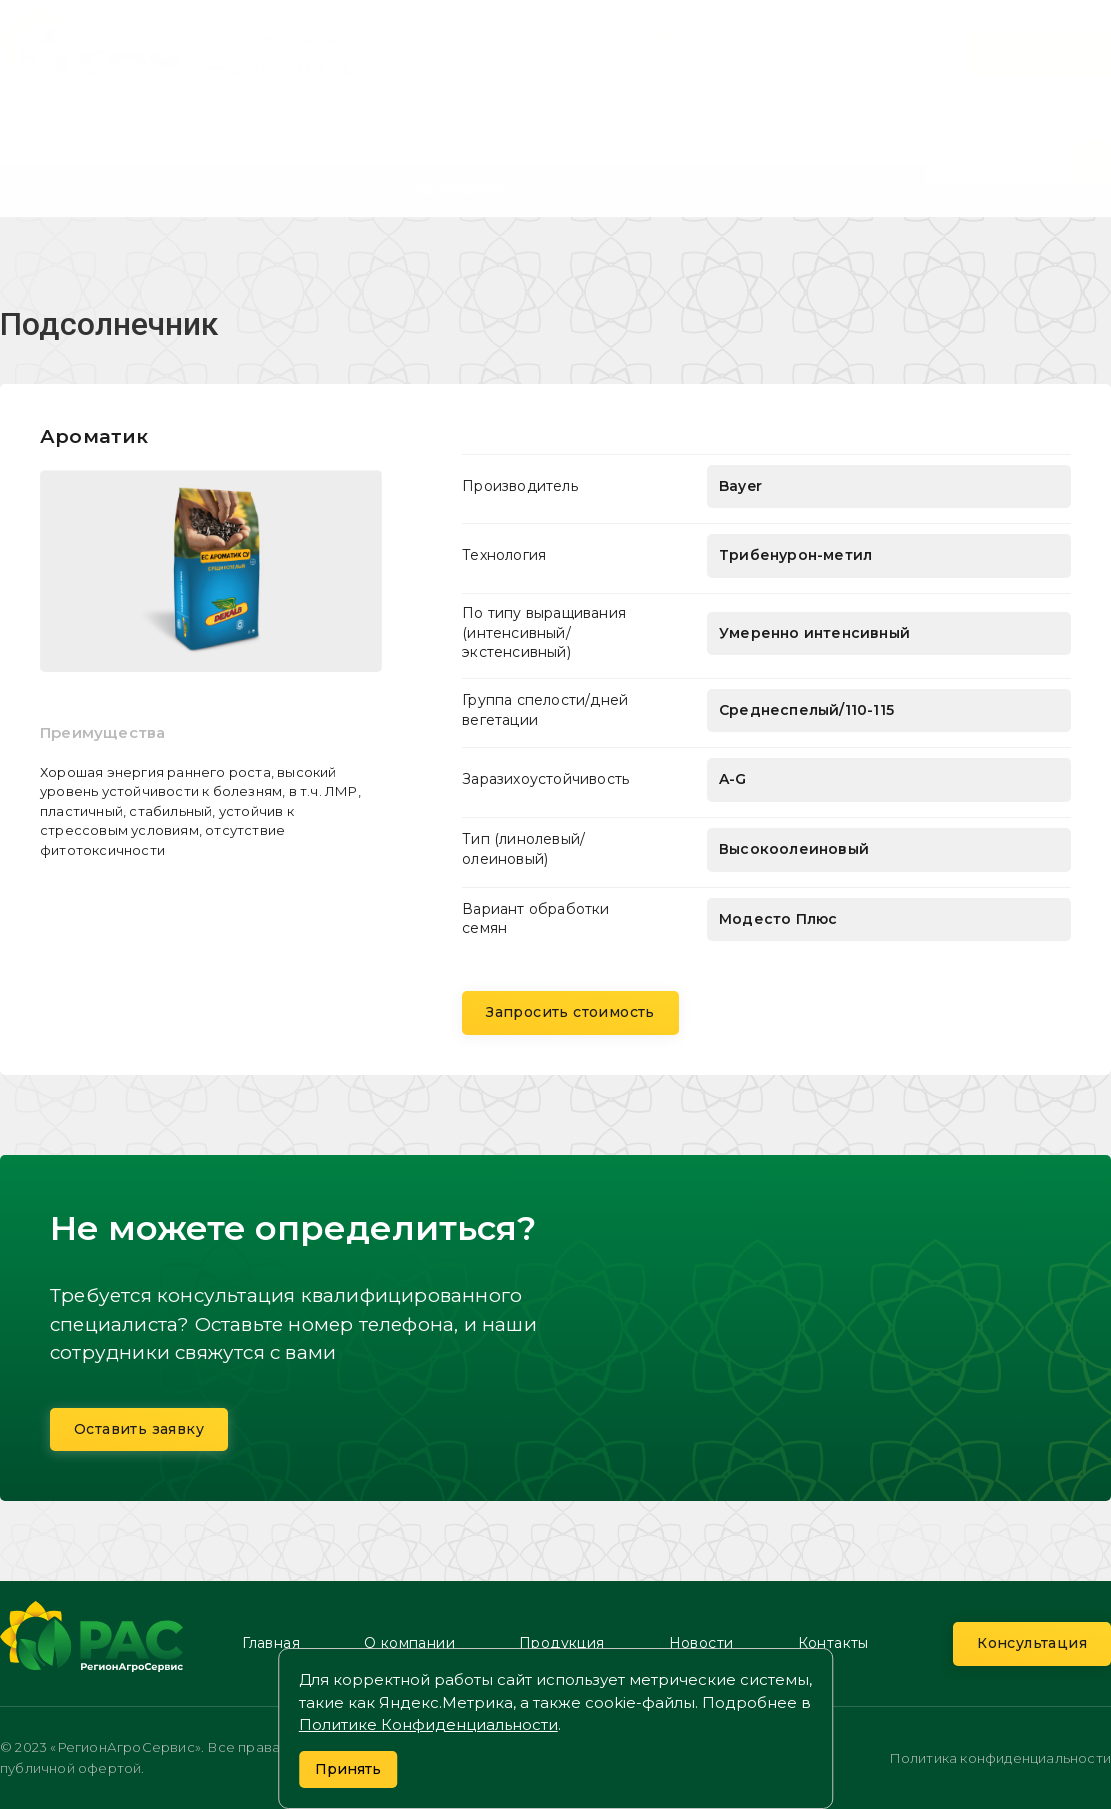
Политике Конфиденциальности (428, 1724)
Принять (348, 1769)
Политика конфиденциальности (1000, 1758)
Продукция (547, 134)
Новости (779, 134)
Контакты (463, 189)
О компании (296, 134)
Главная (65, 134)
